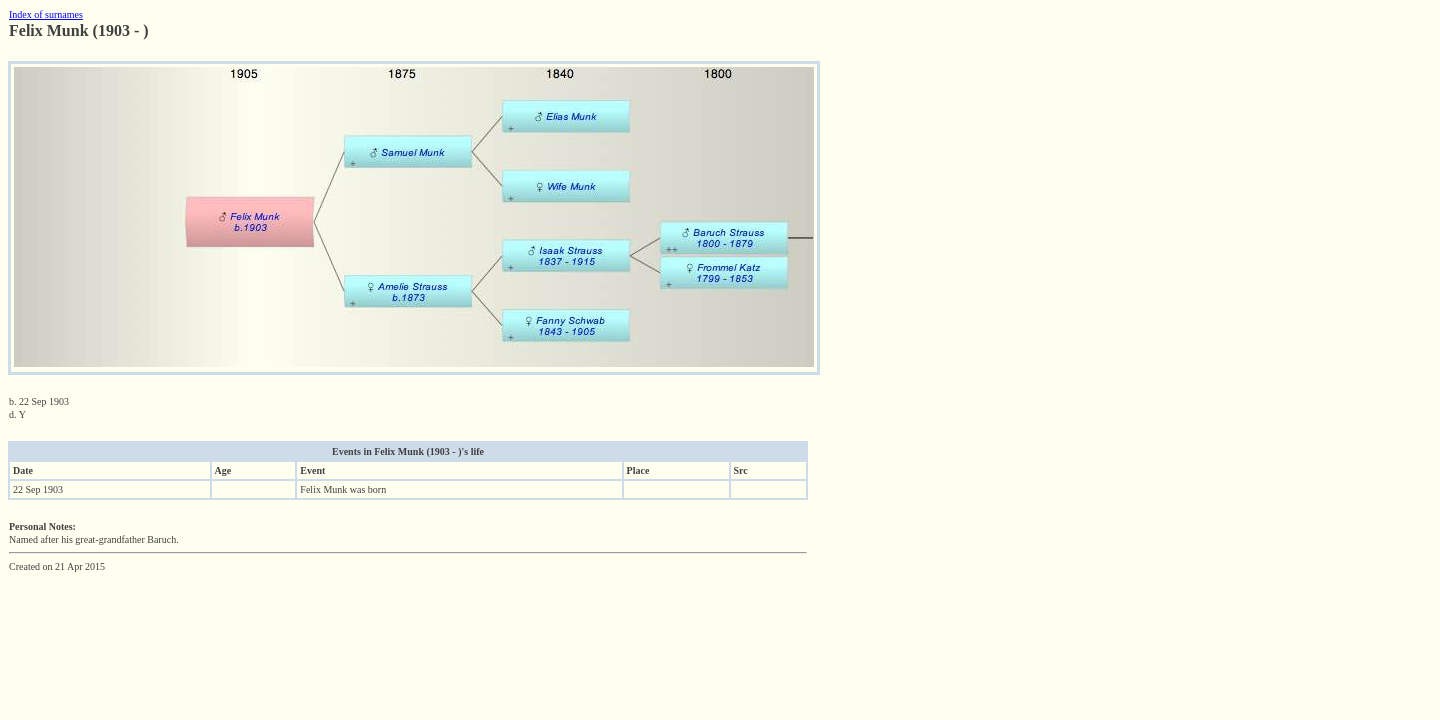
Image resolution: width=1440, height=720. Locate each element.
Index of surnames (46, 14)
